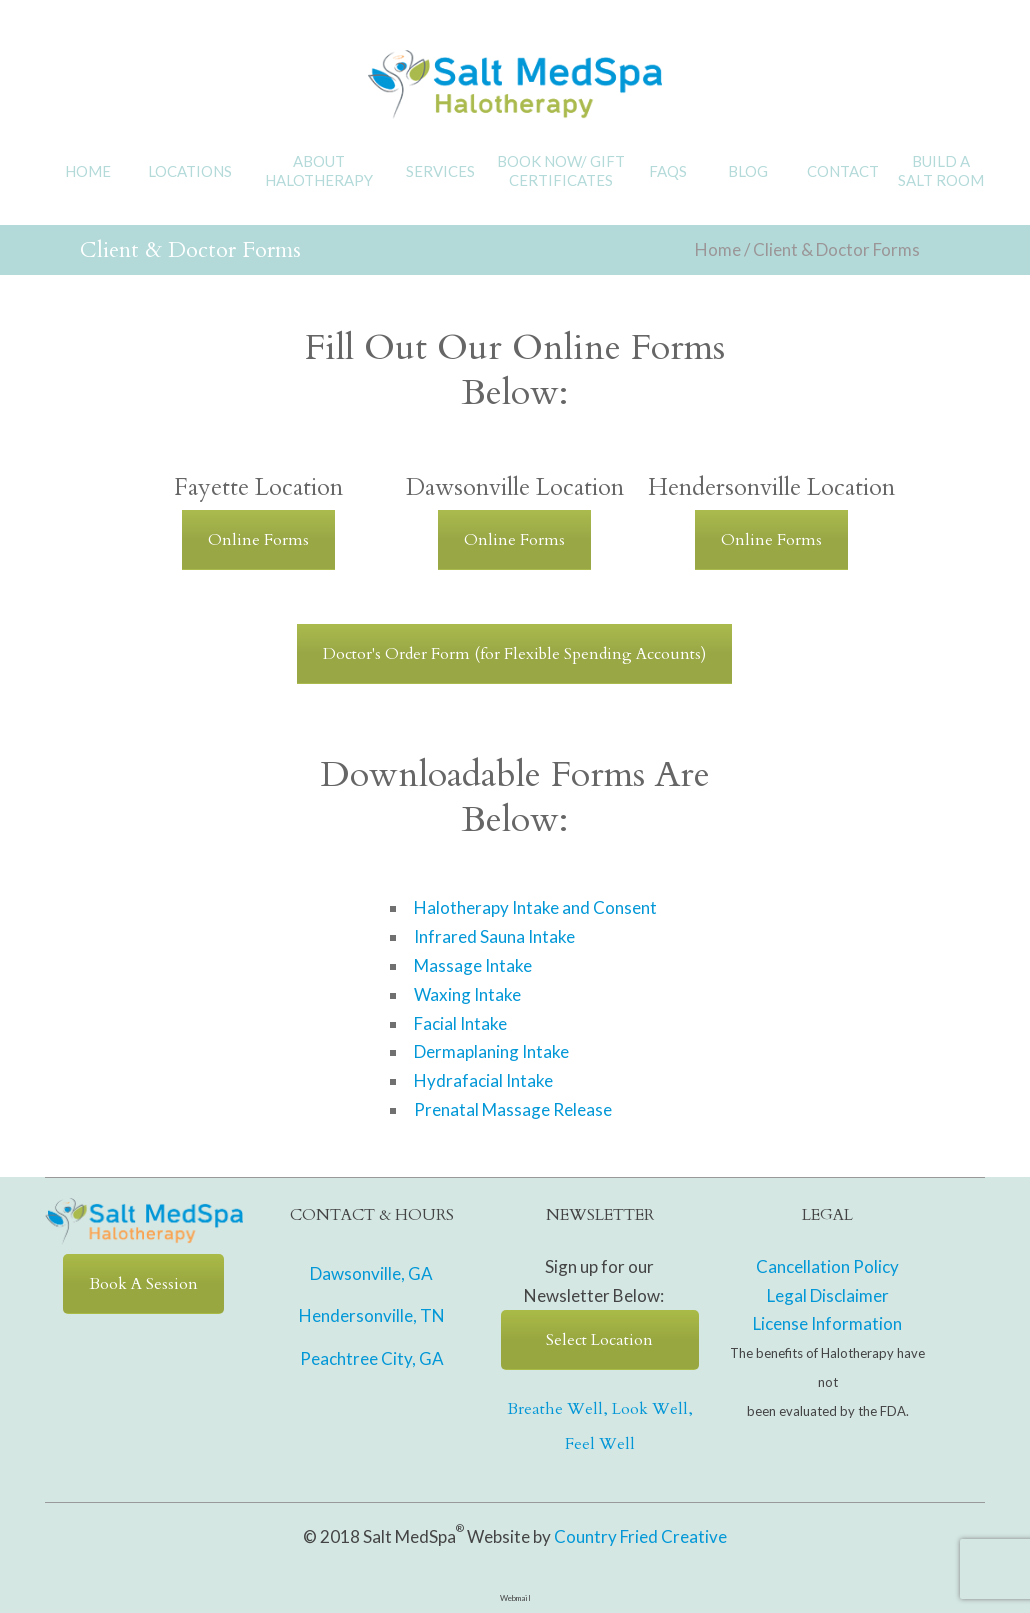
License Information (827, 1323)
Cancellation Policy (827, 1266)
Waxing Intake (467, 994)
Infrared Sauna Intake (494, 936)
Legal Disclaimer (828, 1295)
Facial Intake (460, 1023)
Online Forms (258, 540)
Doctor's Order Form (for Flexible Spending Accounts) (514, 654)
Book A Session (143, 1284)
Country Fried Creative (640, 1536)
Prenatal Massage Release (513, 1109)
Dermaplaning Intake (491, 1051)
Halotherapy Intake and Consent (535, 907)
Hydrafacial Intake (483, 1080)
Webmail (515, 1598)
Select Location (599, 1340)
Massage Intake (473, 965)
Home (718, 249)
